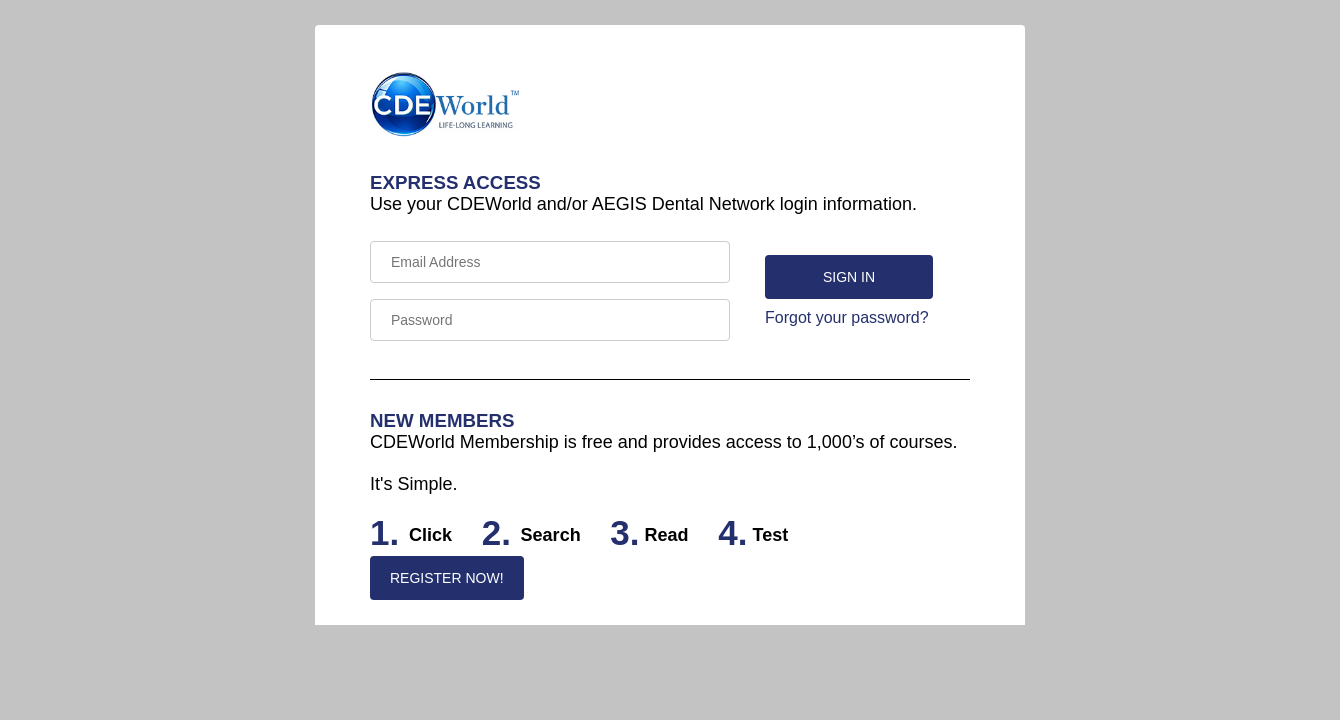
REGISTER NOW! (447, 578)
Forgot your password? (847, 317)
